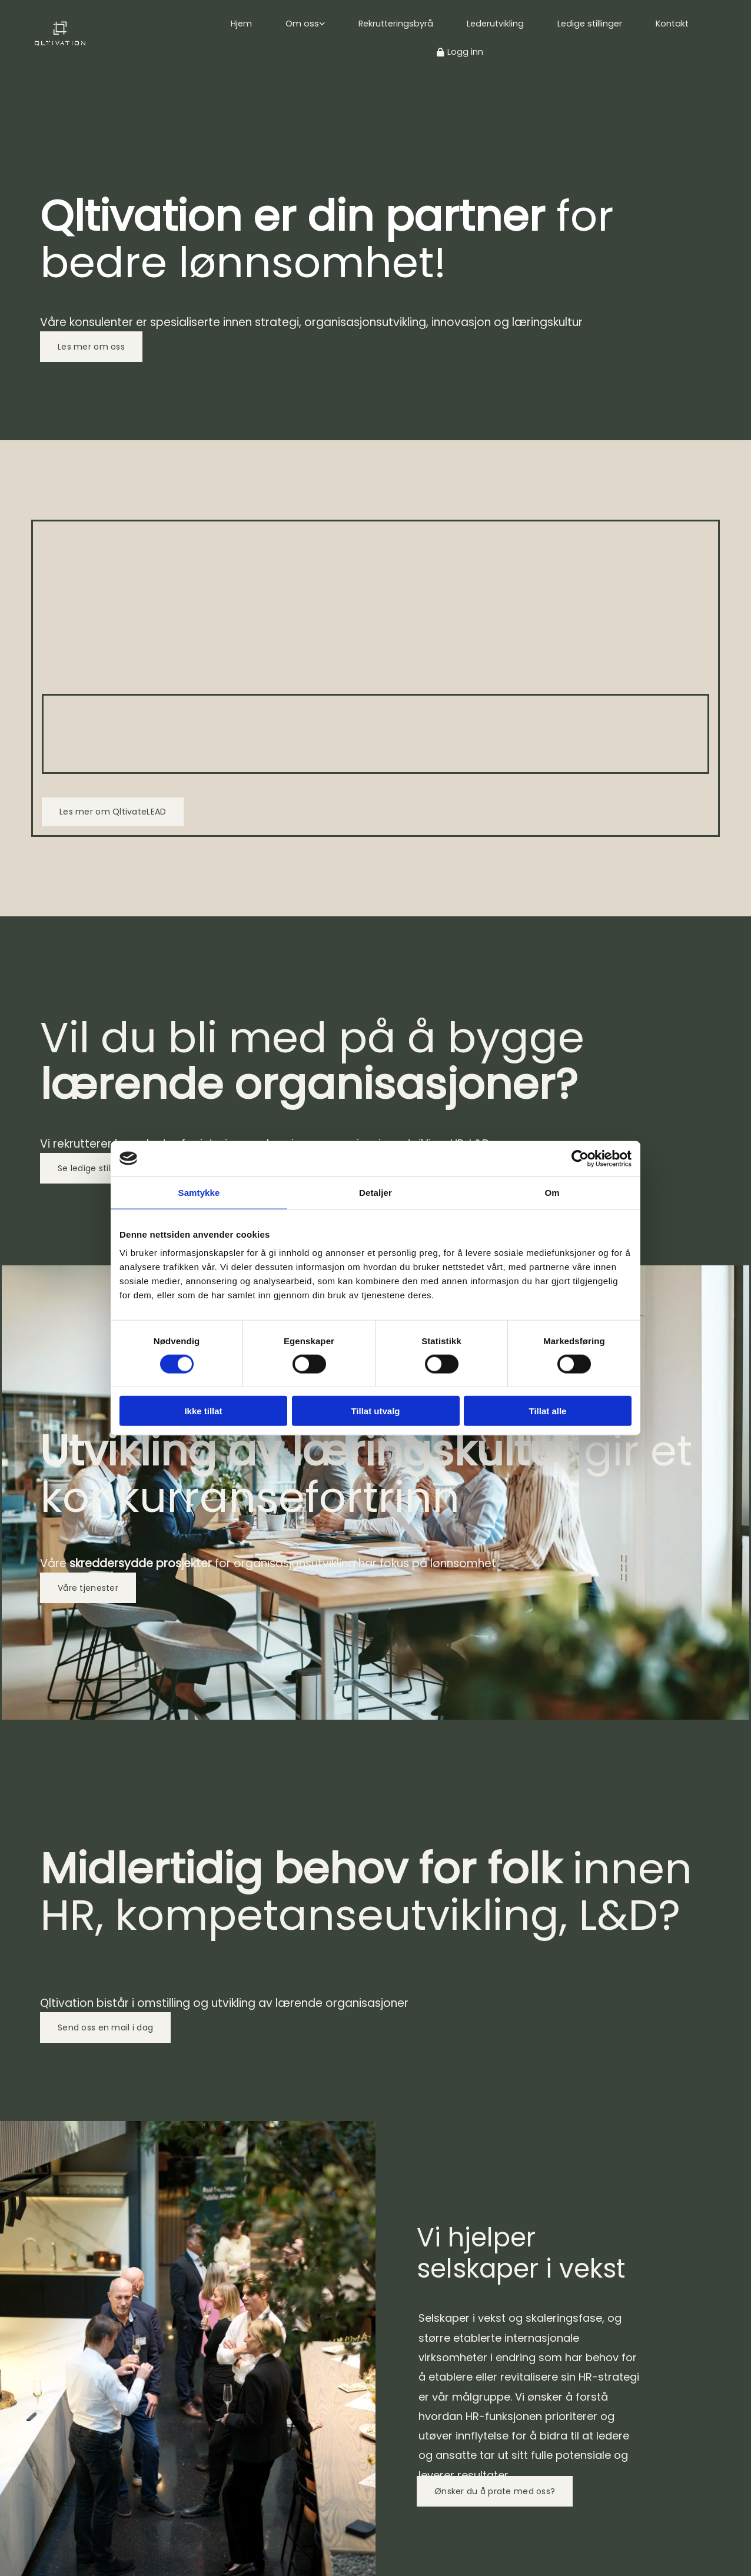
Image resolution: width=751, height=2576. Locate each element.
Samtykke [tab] (199, 1192)
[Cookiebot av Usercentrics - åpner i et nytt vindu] (580, 1158)
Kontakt (668, 23)
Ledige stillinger (588, 23)
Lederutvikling (495, 23)
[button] (91, 347)
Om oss (306, 23)
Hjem (246, 23)
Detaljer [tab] (375, 1192)
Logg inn (460, 52)
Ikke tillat (203, 1411)
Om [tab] (551, 1192)
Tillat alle (548, 1411)
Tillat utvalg (375, 1411)
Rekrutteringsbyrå (397, 23)
